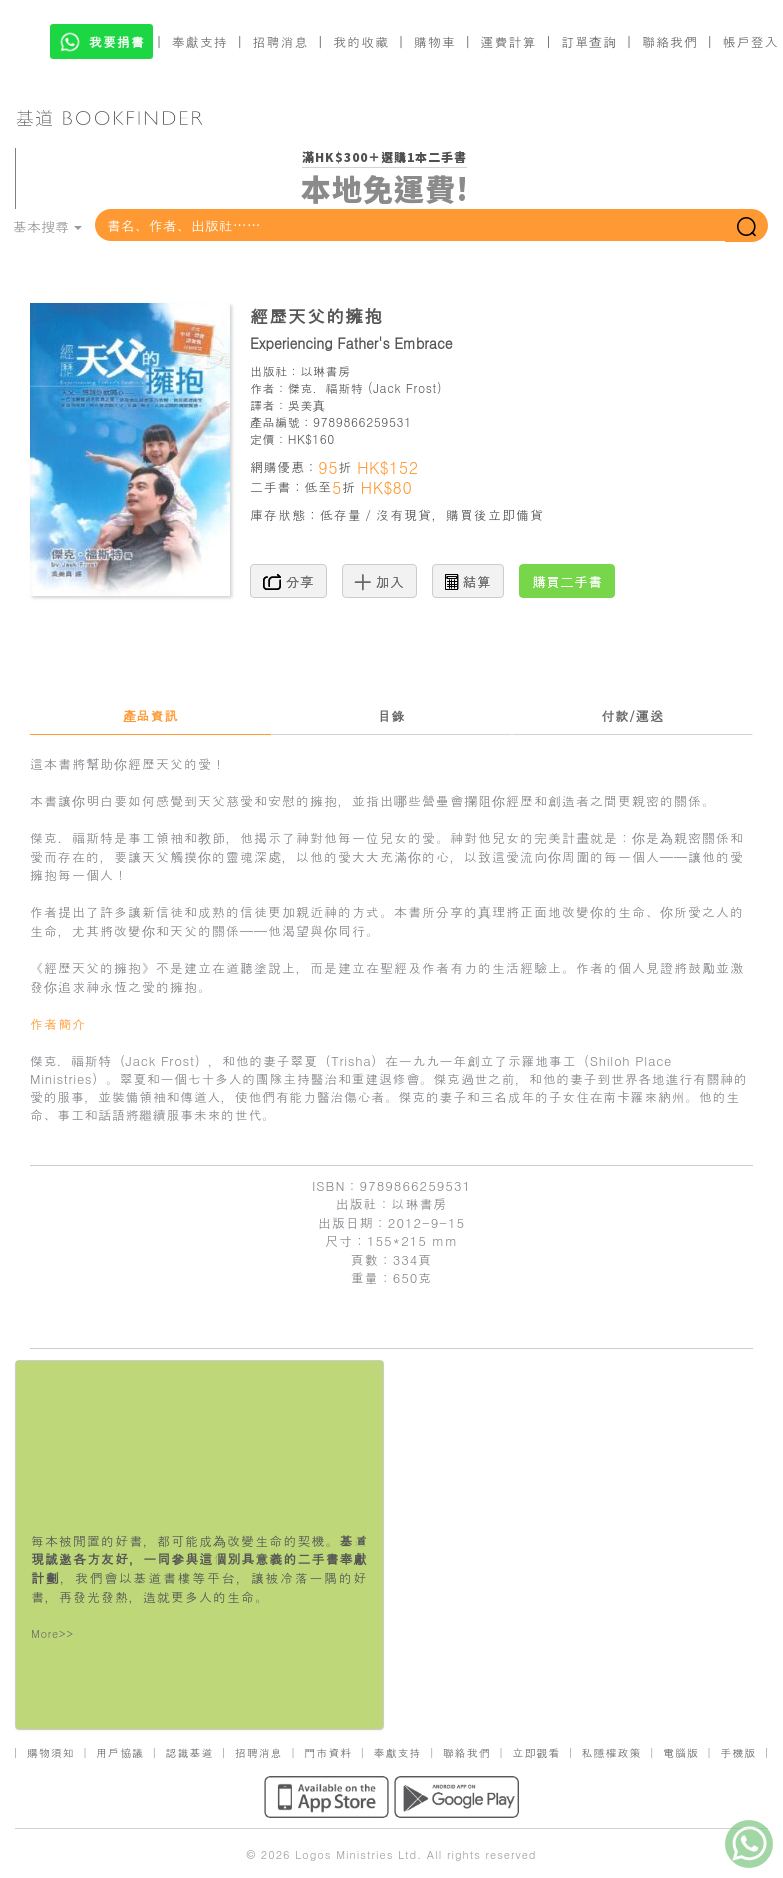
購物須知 (51, 1752)
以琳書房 (325, 370)
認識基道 (189, 1752)
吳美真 (307, 404)
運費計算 (509, 41)
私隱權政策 (612, 1752)
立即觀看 (536, 1752)
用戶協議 (120, 1752)
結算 (468, 581)
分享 (288, 581)
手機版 (738, 1752)
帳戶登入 (751, 41)
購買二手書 (567, 581)
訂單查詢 (589, 41)
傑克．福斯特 (326, 387)
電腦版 (681, 1752)
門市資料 (328, 1752)
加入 (379, 581)
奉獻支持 (200, 41)
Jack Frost (405, 387)
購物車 (435, 41)
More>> (52, 1633)
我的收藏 (361, 41)
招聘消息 (281, 41)
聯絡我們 (670, 41)
